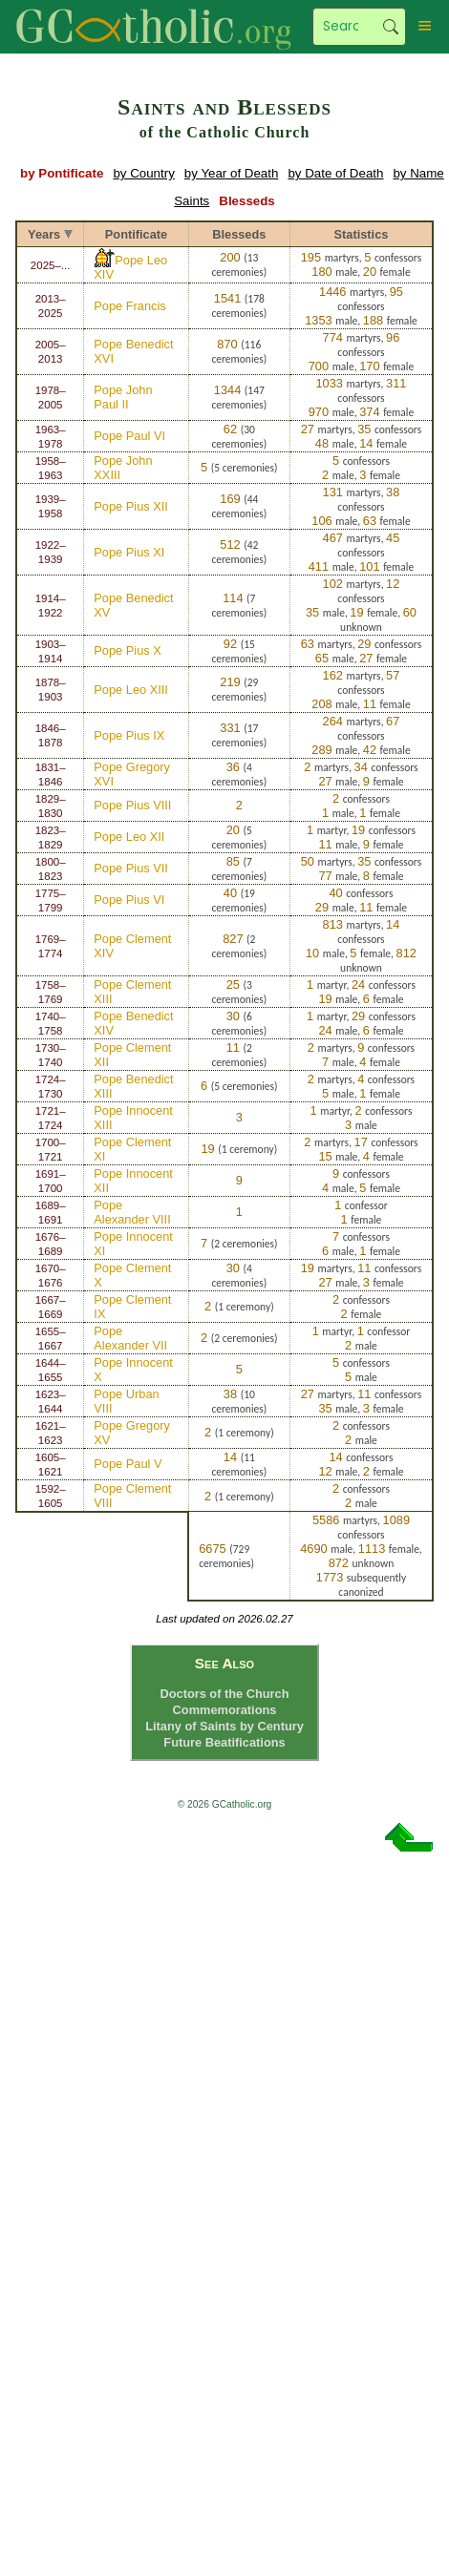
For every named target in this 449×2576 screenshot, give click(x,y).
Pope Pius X (127, 650)
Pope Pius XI (129, 552)
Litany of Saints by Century (224, 1726)
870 (227, 344)
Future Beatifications (224, 1742)
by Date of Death (335, 173)
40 (230, 893)
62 (230, 429)
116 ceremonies (237, 352)
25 (233, 984)
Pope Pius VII (131, 868)
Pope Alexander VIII (132, 1212)
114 (233, 598)
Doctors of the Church (224, 1693)
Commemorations (225, 1710)
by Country (143, 173)
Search (390, 26)
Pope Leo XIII (131, 689)
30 (233, 1016)
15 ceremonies (237, 651)
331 (230, 728)
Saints (191, 201)
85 (233, 861)
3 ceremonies (237, 992)
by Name (418, 173)
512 (230, 544)
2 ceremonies (237, 946)
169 (230, 499)
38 (230, 1394)
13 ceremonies (237, 265)
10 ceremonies (237, 1401)
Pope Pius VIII (132, 805)
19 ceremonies (237, 900)
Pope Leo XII (129, 836)
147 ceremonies (237, 397)
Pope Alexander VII (130, 1338)
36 (233, 767)
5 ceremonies (244, 467)
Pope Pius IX (129, 735)
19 (207, 1148)
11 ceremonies (237, 1464)
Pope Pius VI (129, 899)
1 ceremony (248, 1149)
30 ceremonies (237, 436)
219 (230, 682)
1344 (227, 390)
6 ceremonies (237, 1023)
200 (230, 257)
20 (233, 830)
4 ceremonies (237, 774)
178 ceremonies (237, 306)
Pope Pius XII (131, 506)
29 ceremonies (237, 689)
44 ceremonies (237, 506)
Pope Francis (129, 306)
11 (233, 1047)
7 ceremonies (237, 605)
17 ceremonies (237, 735)
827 (233, 939)
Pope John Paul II (123, 397)
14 (230, 1457)
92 (230, 644)
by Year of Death (231, 173)
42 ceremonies (237, 552)
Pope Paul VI (129, 436)
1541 (227, 298)
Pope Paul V (127, 1463)
